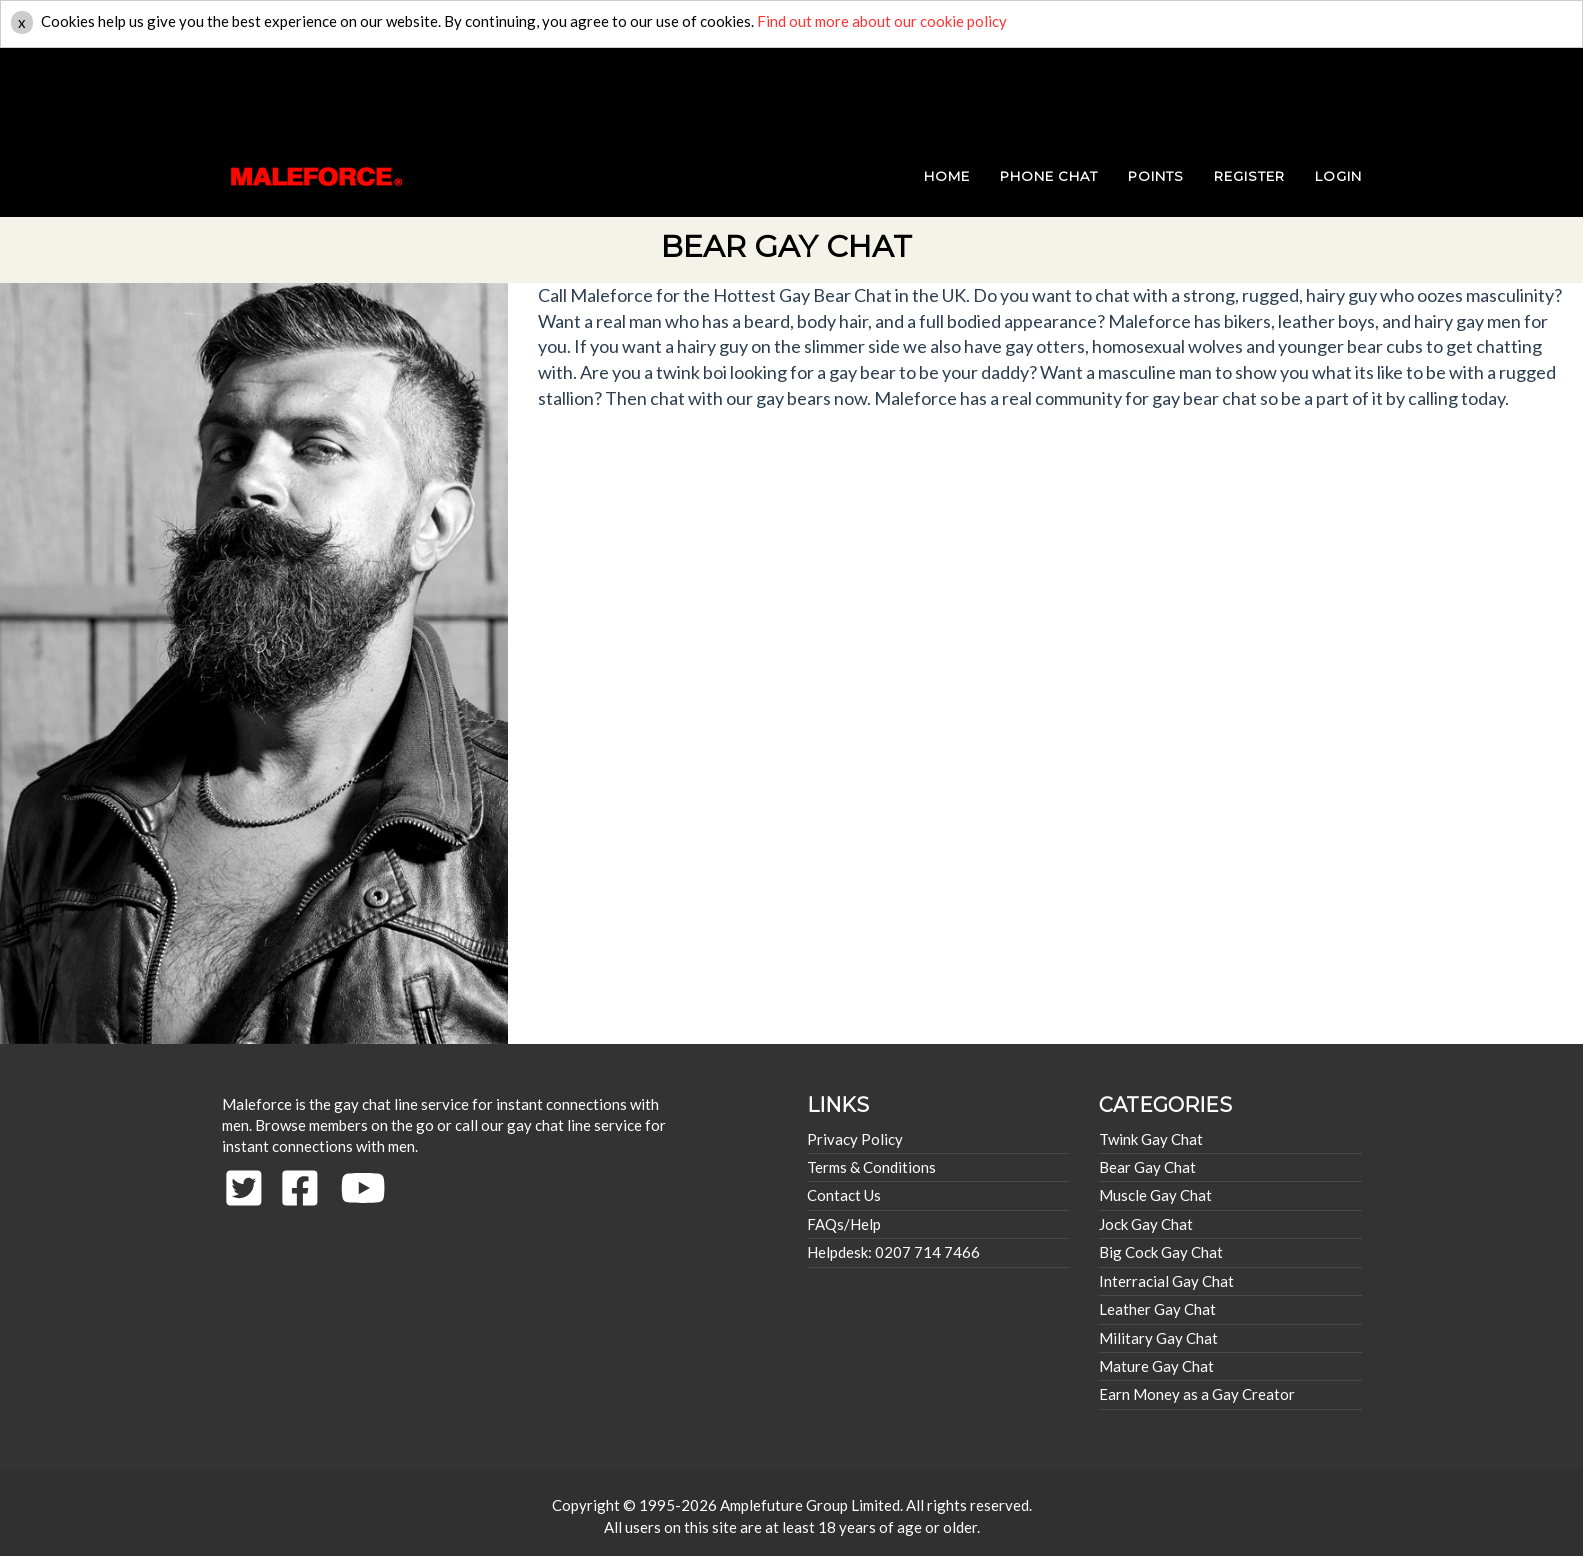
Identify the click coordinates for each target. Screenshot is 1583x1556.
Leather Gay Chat (1157, 1309)
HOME (947, 90)
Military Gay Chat (1158, 1338)
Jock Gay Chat (1146, 1224)
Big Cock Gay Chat (1161, 1252)
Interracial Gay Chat (1166, 1281)
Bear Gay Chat (1147, 1167)
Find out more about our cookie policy (882, 21)
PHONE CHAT (1049, 90)
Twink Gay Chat (1151, 1139)
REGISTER (1249, 90)
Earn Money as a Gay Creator (1197, 1394)
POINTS (1156, 90)
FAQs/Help (844, 1224)
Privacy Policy (855, 1139)
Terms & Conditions (871, 1167)
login (1338, 90)
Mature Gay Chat (1156, 1366)
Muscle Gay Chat (1155, 1195)
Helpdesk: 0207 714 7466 (893, 1252)
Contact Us (844, 1195)
